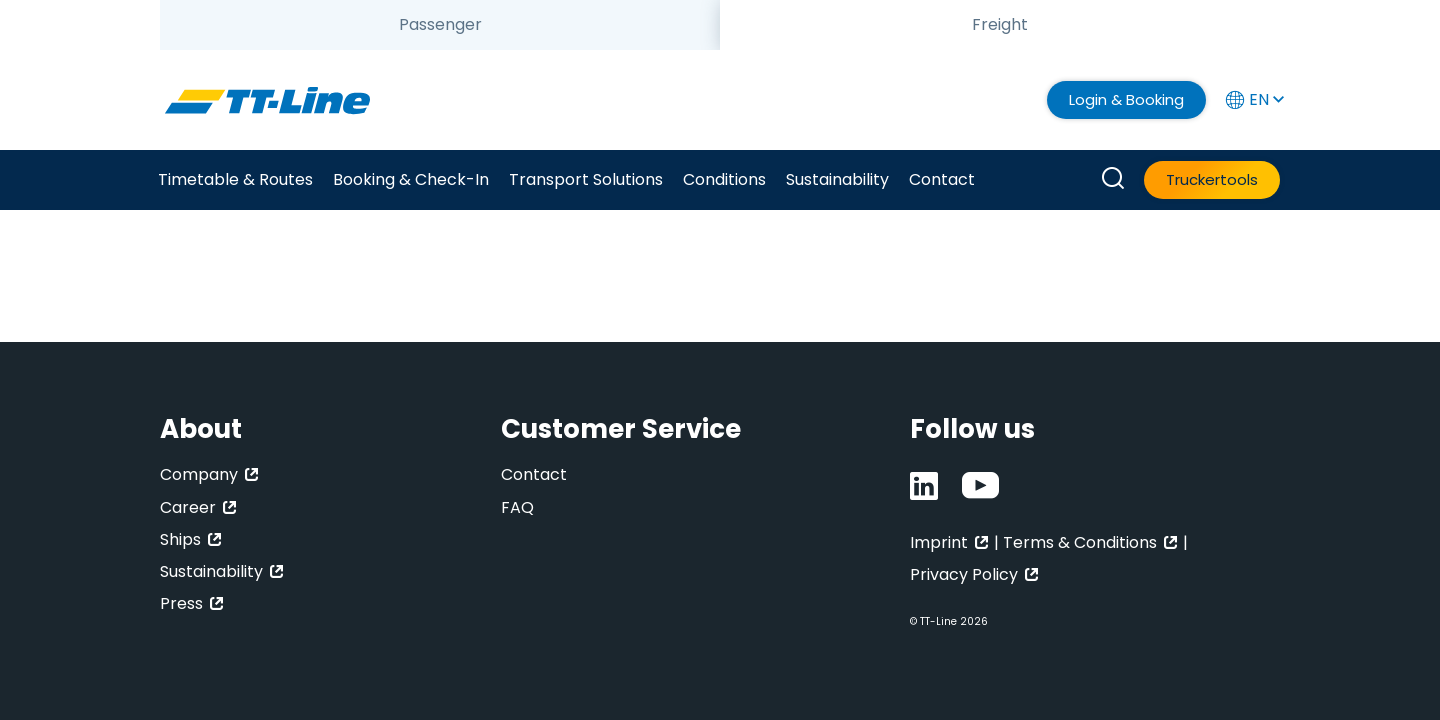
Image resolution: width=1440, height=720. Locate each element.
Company (199, 474)
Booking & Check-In (411, 179)
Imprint (939, 542)
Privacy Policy (964, 574)
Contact (942, 179)
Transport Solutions (586, 179)
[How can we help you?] (1113, 180)
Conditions (724, 179)
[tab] (440, 25)
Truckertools (1212, 179)
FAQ (517, 507)
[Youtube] (980, 486)
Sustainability (837, 179)
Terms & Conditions (1080, 542)
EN (1253, 99)
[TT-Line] (267, 100)
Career (188, 507)
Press (181, 603)
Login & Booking (1126, 99)
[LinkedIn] (924, 486)
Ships (180, 539)
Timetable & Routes (235, 179)
